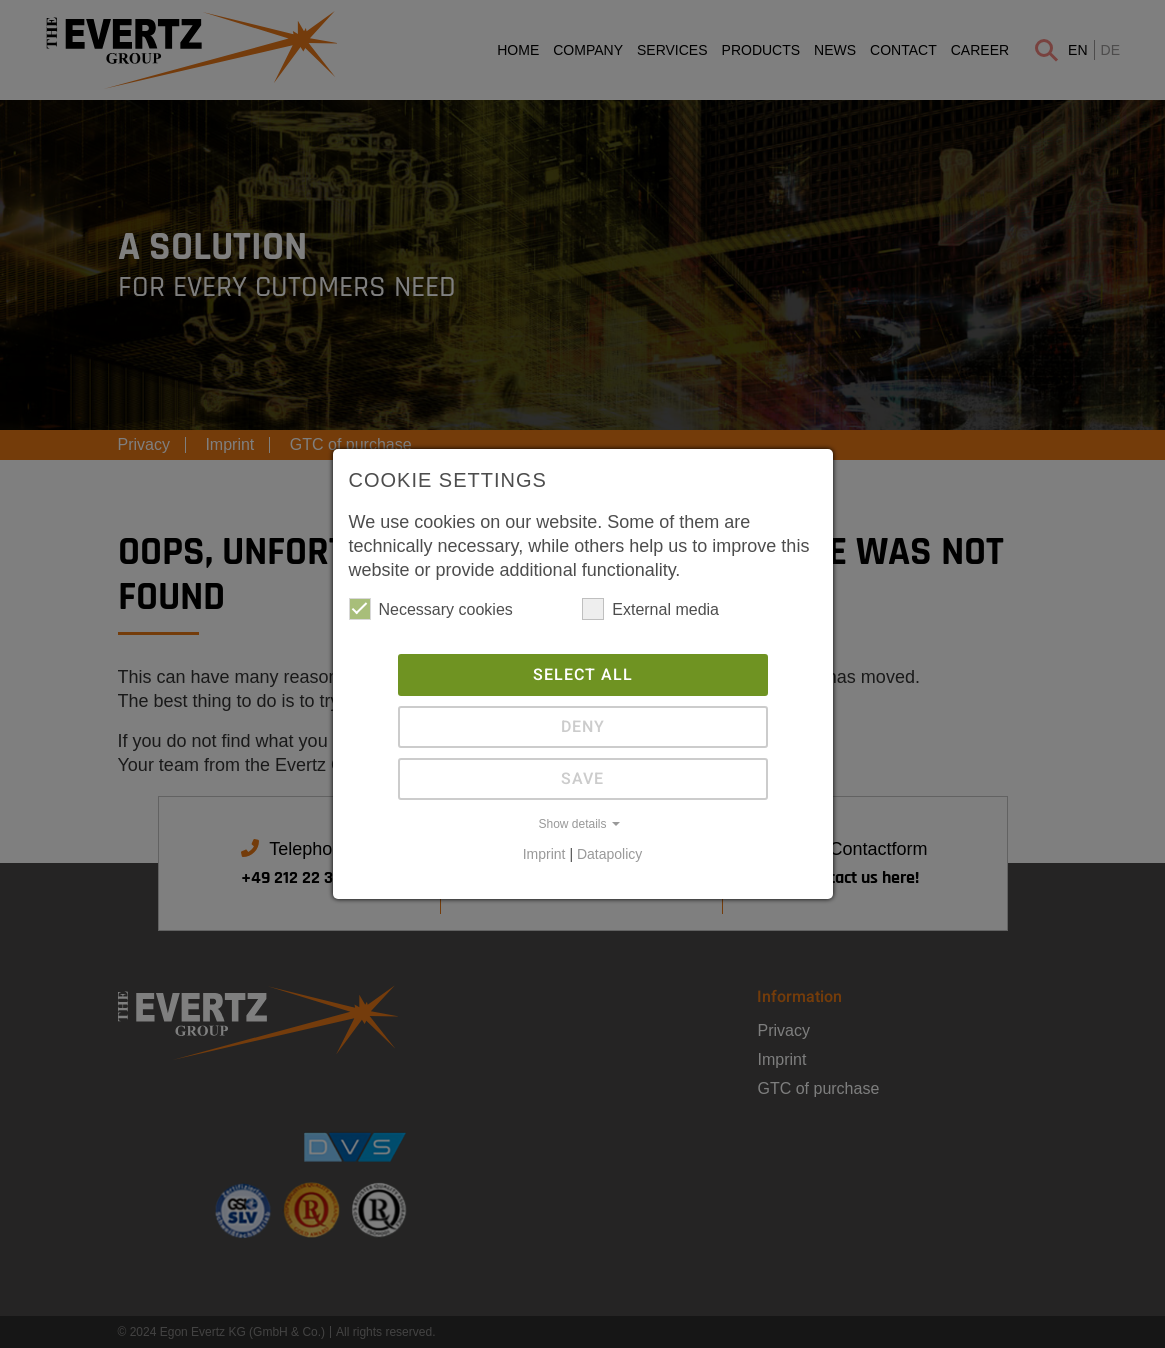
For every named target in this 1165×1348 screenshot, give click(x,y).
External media (650, 609)
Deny (583, 727)
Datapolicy (609, 854)
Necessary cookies (431, 609)
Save (582, 779)
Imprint (544, 854)
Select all (583, 675)
